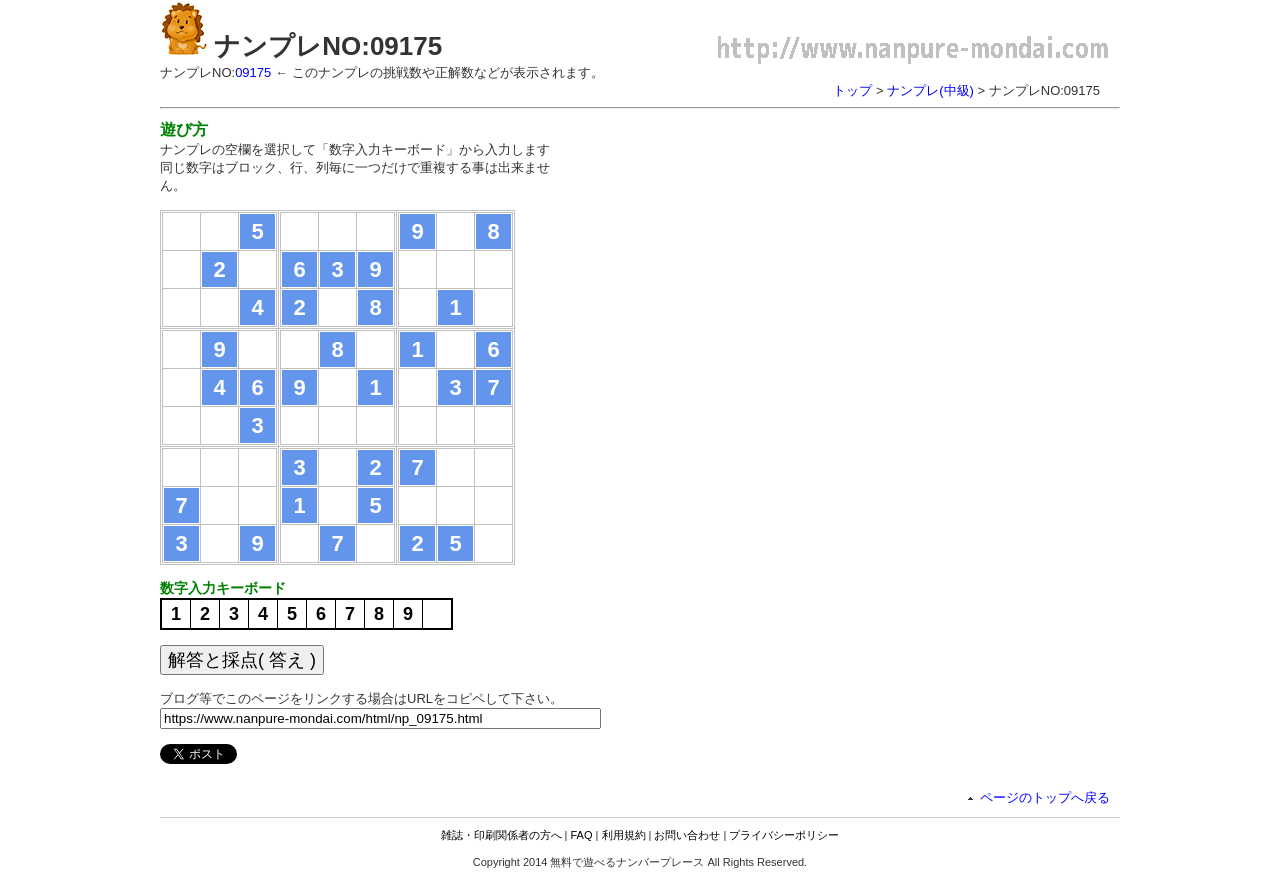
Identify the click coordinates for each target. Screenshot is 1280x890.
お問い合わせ (687, 835)
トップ (852, 90)
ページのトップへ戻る (1045, 797)
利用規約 (624, 835)
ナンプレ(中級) (930, 90)
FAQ (582, 835)
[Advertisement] (748, 260)
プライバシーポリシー (784, 835)
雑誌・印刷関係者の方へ (501, 835)
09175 (253, 72)
